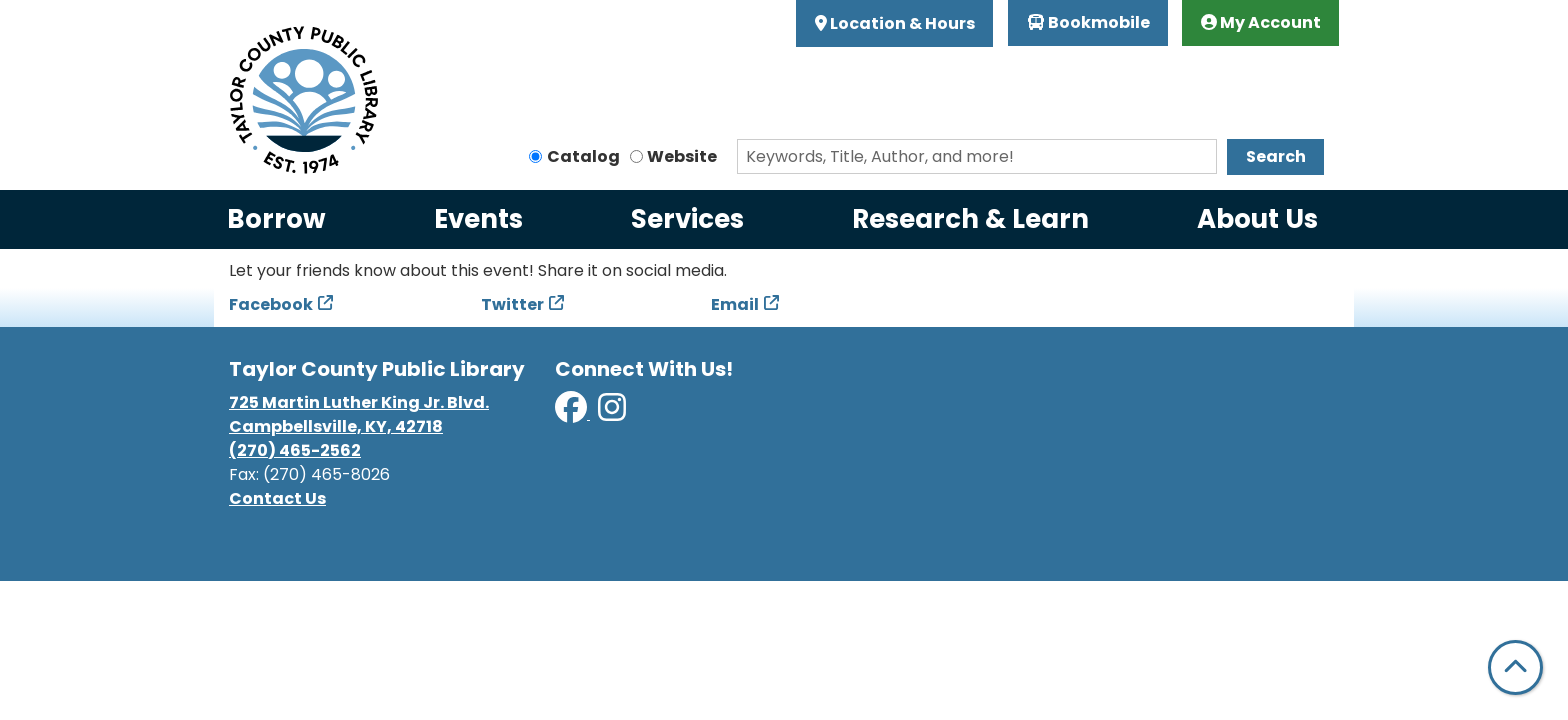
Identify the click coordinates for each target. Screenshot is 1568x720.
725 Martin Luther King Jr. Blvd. (359, 402)
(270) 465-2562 (295, 450)
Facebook (271, 304)
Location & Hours (901, 23)
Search (1276, 156)
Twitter (512, 304)
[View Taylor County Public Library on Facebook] (572, 413)
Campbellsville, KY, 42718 (336, 426)
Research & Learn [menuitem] (970, 219)
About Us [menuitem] (1257, 219)
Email (735, 304)
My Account (1261, 22)
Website (682, 156)
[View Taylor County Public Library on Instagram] (612, 413)
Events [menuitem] (478, 219)
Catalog (583, 156)
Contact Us (277, 498)
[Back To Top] (1515, 667)
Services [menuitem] (687, 219)
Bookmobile (1088, 22)
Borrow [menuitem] (276, 219)
